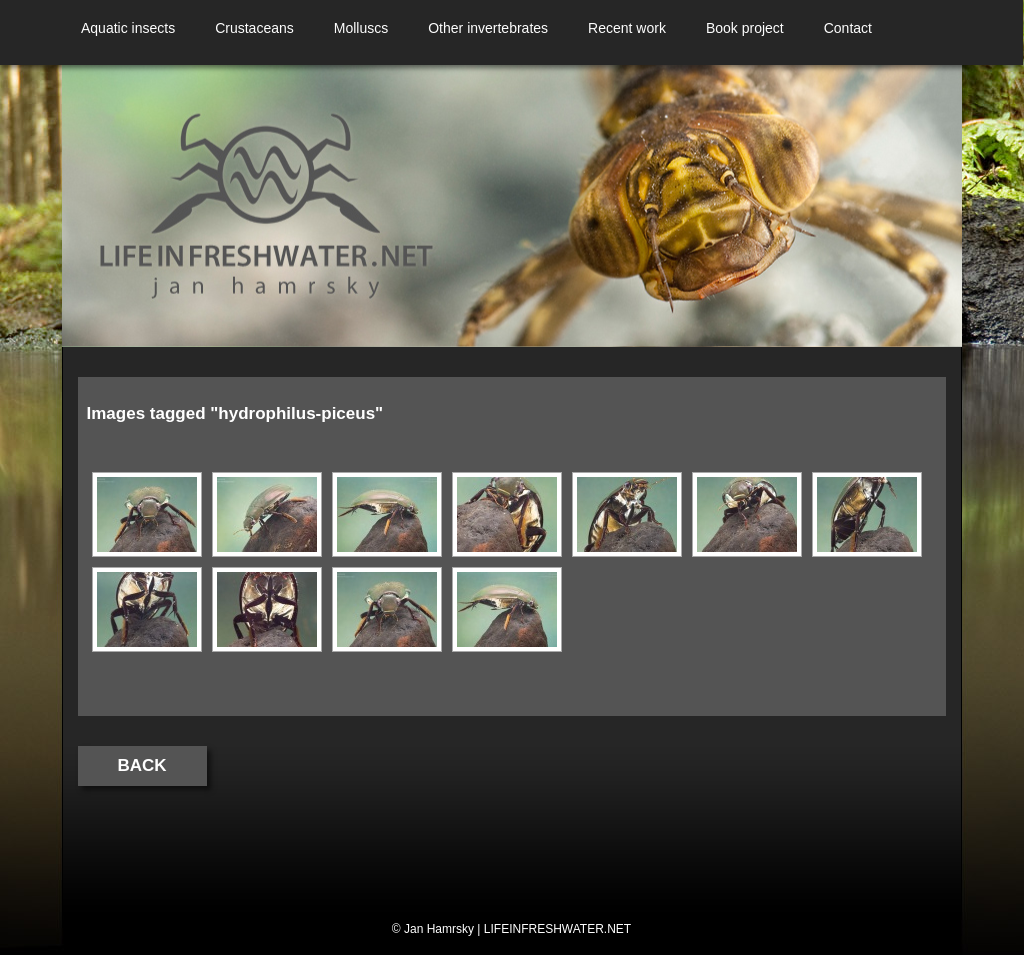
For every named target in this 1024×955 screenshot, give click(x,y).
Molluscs (361, 28)
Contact (848, 28)
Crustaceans (254, 28)
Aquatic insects (128, 28)
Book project (745, 28)
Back (142, 765)
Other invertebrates (488, 28)
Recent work (627, 28)
